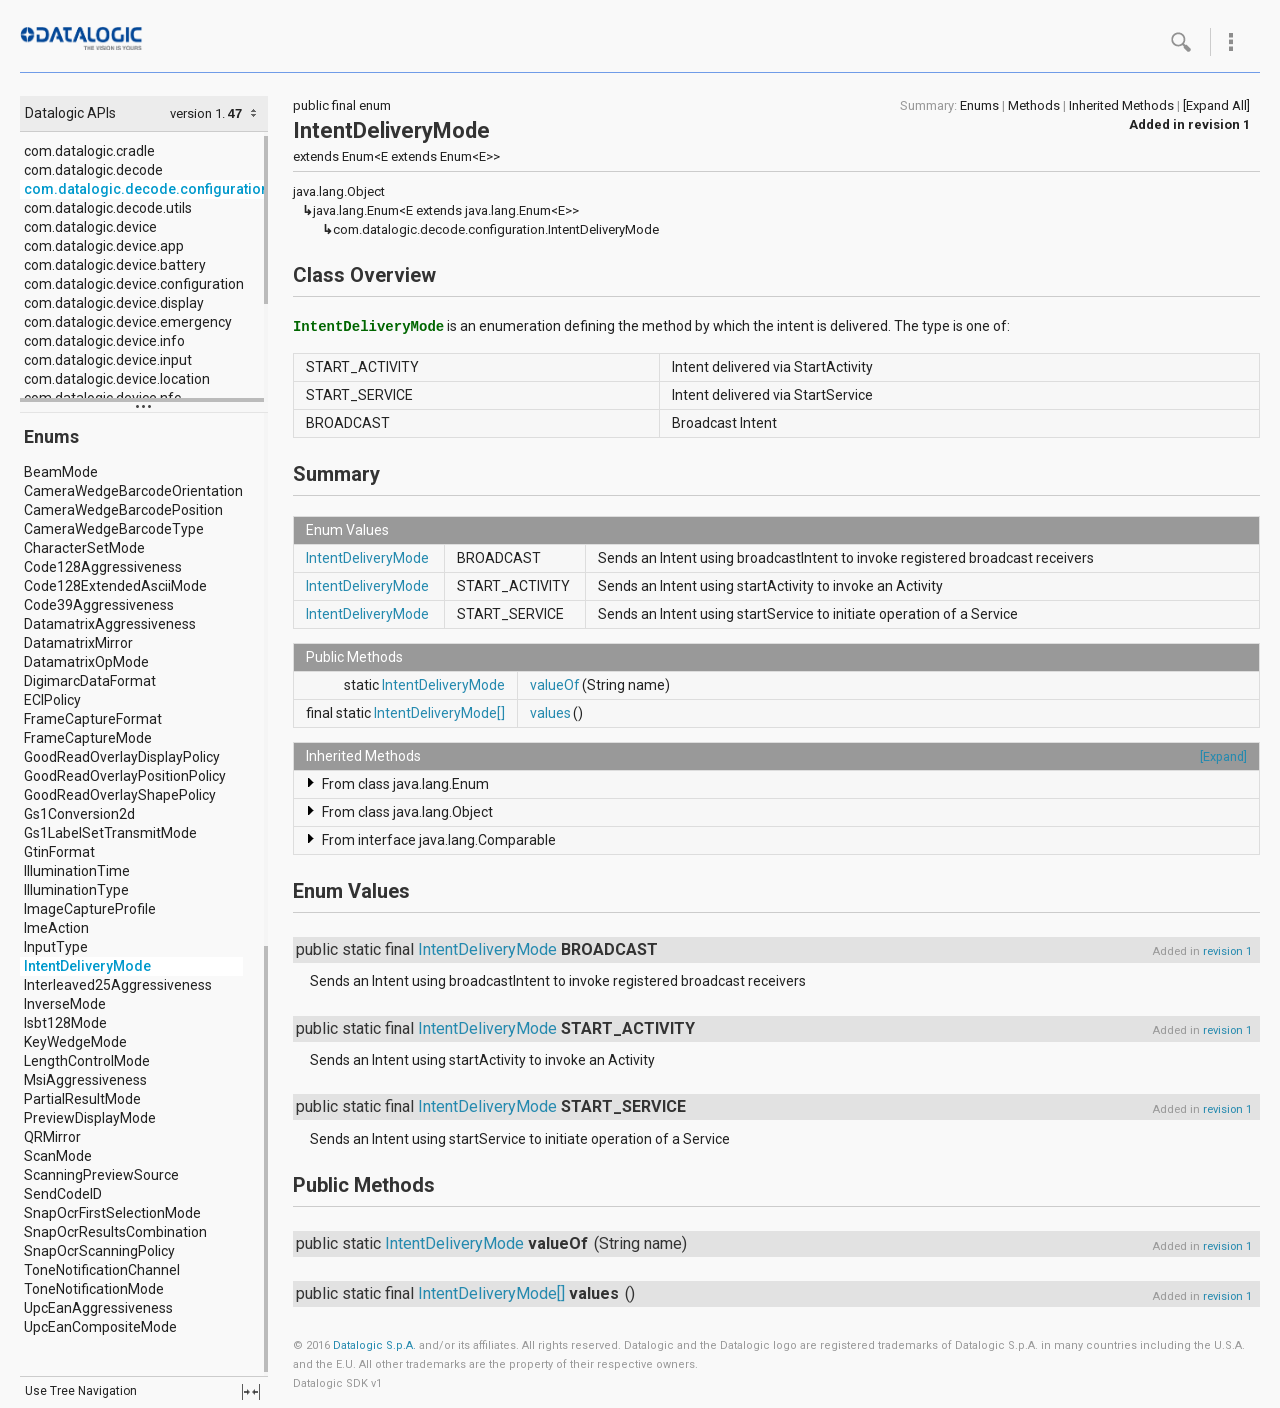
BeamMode (61, 472)
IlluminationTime (77, 871)
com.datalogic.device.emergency (128, 322)
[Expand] (1223, 756)
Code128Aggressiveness (103, 567)
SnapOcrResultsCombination (115, 1232)
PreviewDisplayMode (90, 1118)
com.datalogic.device (90, 227)
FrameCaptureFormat (93, 719)
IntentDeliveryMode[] (439, 713)
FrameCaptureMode (88, 738)
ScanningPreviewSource (101, 1175)
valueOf (555, 685)
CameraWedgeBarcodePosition (123, 510)
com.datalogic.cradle (89, 151)
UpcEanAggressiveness (98, 1308)
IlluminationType (76, 890)
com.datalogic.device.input (108, 360)
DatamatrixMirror (78, 643)
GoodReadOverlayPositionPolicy (125, 776)
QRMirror (52, 1137)
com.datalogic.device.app (104, 246)
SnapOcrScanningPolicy (99, 1251)
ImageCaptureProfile (90, 909)
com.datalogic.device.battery (115, 265)
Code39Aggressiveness (99, 605)
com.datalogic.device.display (114, 303)
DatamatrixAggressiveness (110, 624)
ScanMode (58, 1156)
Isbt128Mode (65, 1023)
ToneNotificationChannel (102, 1270)
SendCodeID (63, 1194)
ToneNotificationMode (94, 1289)
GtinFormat (59, 852)
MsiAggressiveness (85, 1080)
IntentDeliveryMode (87, 966)
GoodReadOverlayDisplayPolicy (122, 757)
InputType (56, 947)
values (550, 713)
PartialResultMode (82, 1099)
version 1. (197, 113)
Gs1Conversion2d (79, 814)
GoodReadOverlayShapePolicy (120, 795)
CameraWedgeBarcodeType (114, 529)
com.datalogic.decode (93, 170)
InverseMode (65, 1004)
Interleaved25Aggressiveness (118, 985)
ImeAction (56, 928)
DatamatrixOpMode (86, 662)
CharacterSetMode (84, 548)
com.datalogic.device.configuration (134, 284)
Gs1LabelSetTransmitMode (110, 833)
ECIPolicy (52, 700)
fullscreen (251, 1392)
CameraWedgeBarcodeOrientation (133, 491)
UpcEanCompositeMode (100, 1327)
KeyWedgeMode (75, 1042)
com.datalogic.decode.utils (108, 208)
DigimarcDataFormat (90, 681)
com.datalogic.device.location (117, 379)
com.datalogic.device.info (104, 341)
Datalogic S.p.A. (374, 1345)
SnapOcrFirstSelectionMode (112, 1213)
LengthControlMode (87, 1061)
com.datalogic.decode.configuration (146, 189)
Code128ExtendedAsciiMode (115, 586)
